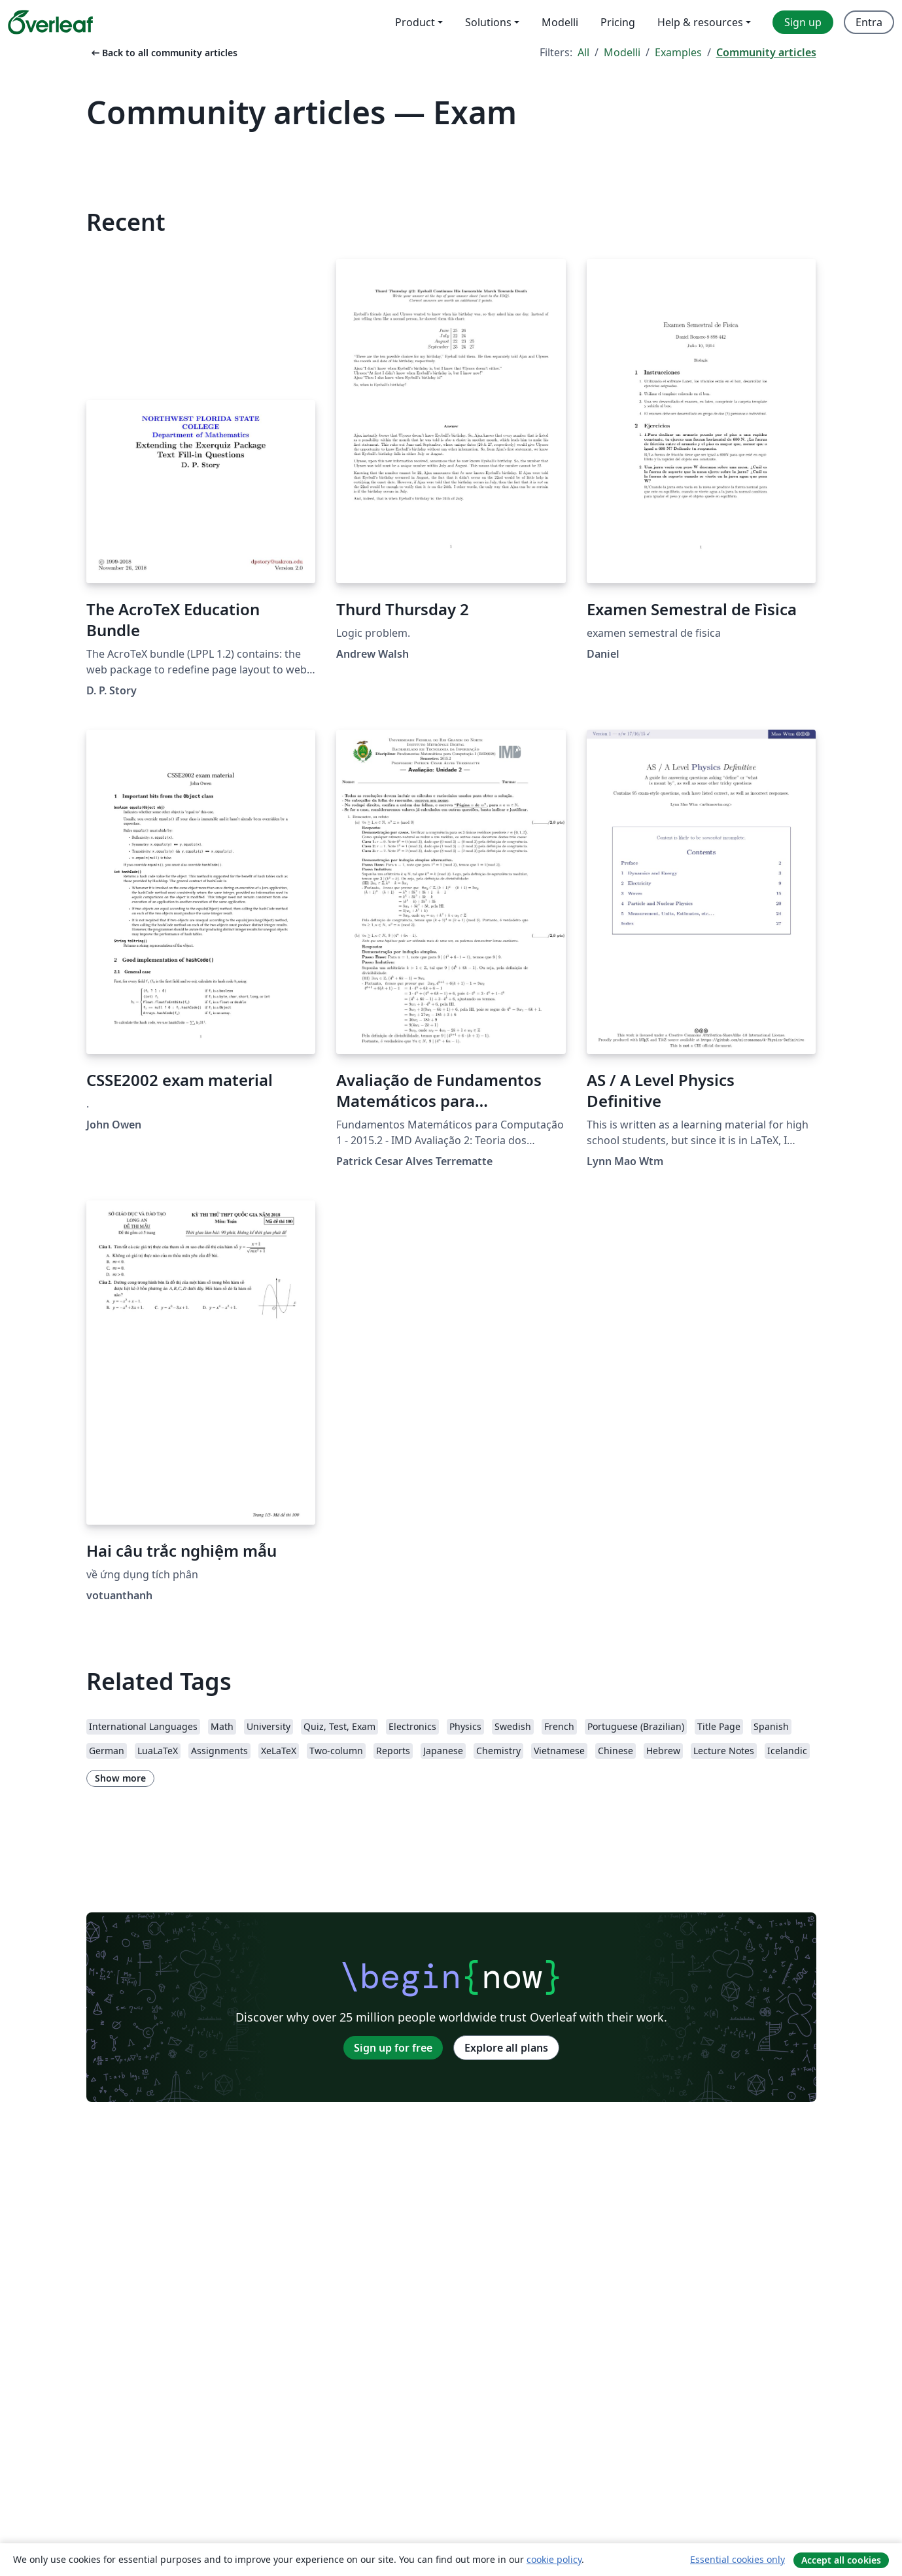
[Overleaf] (50, 22)
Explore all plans (506, 2048)
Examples (678, 52)
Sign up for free (393, 2048)
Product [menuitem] (415, 22)
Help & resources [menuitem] (700, 22)
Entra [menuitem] (869, 22)
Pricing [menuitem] (617, 22)
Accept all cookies (841, 2560)
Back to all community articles (163, 52)
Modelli (622, 52)
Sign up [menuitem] (803, 22)
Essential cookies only (737, 2559)
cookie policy (554, 2559)
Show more (120, 1778)
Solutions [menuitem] (488, 22)
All (583, 52)
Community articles (766, 52)
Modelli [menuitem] (560, 22)
